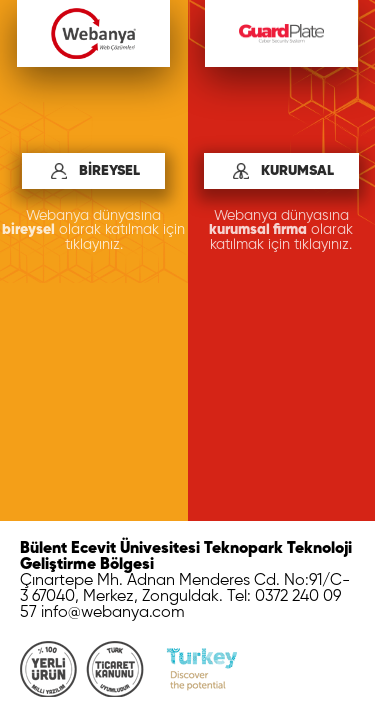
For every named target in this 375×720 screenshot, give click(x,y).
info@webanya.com (113, 613)
